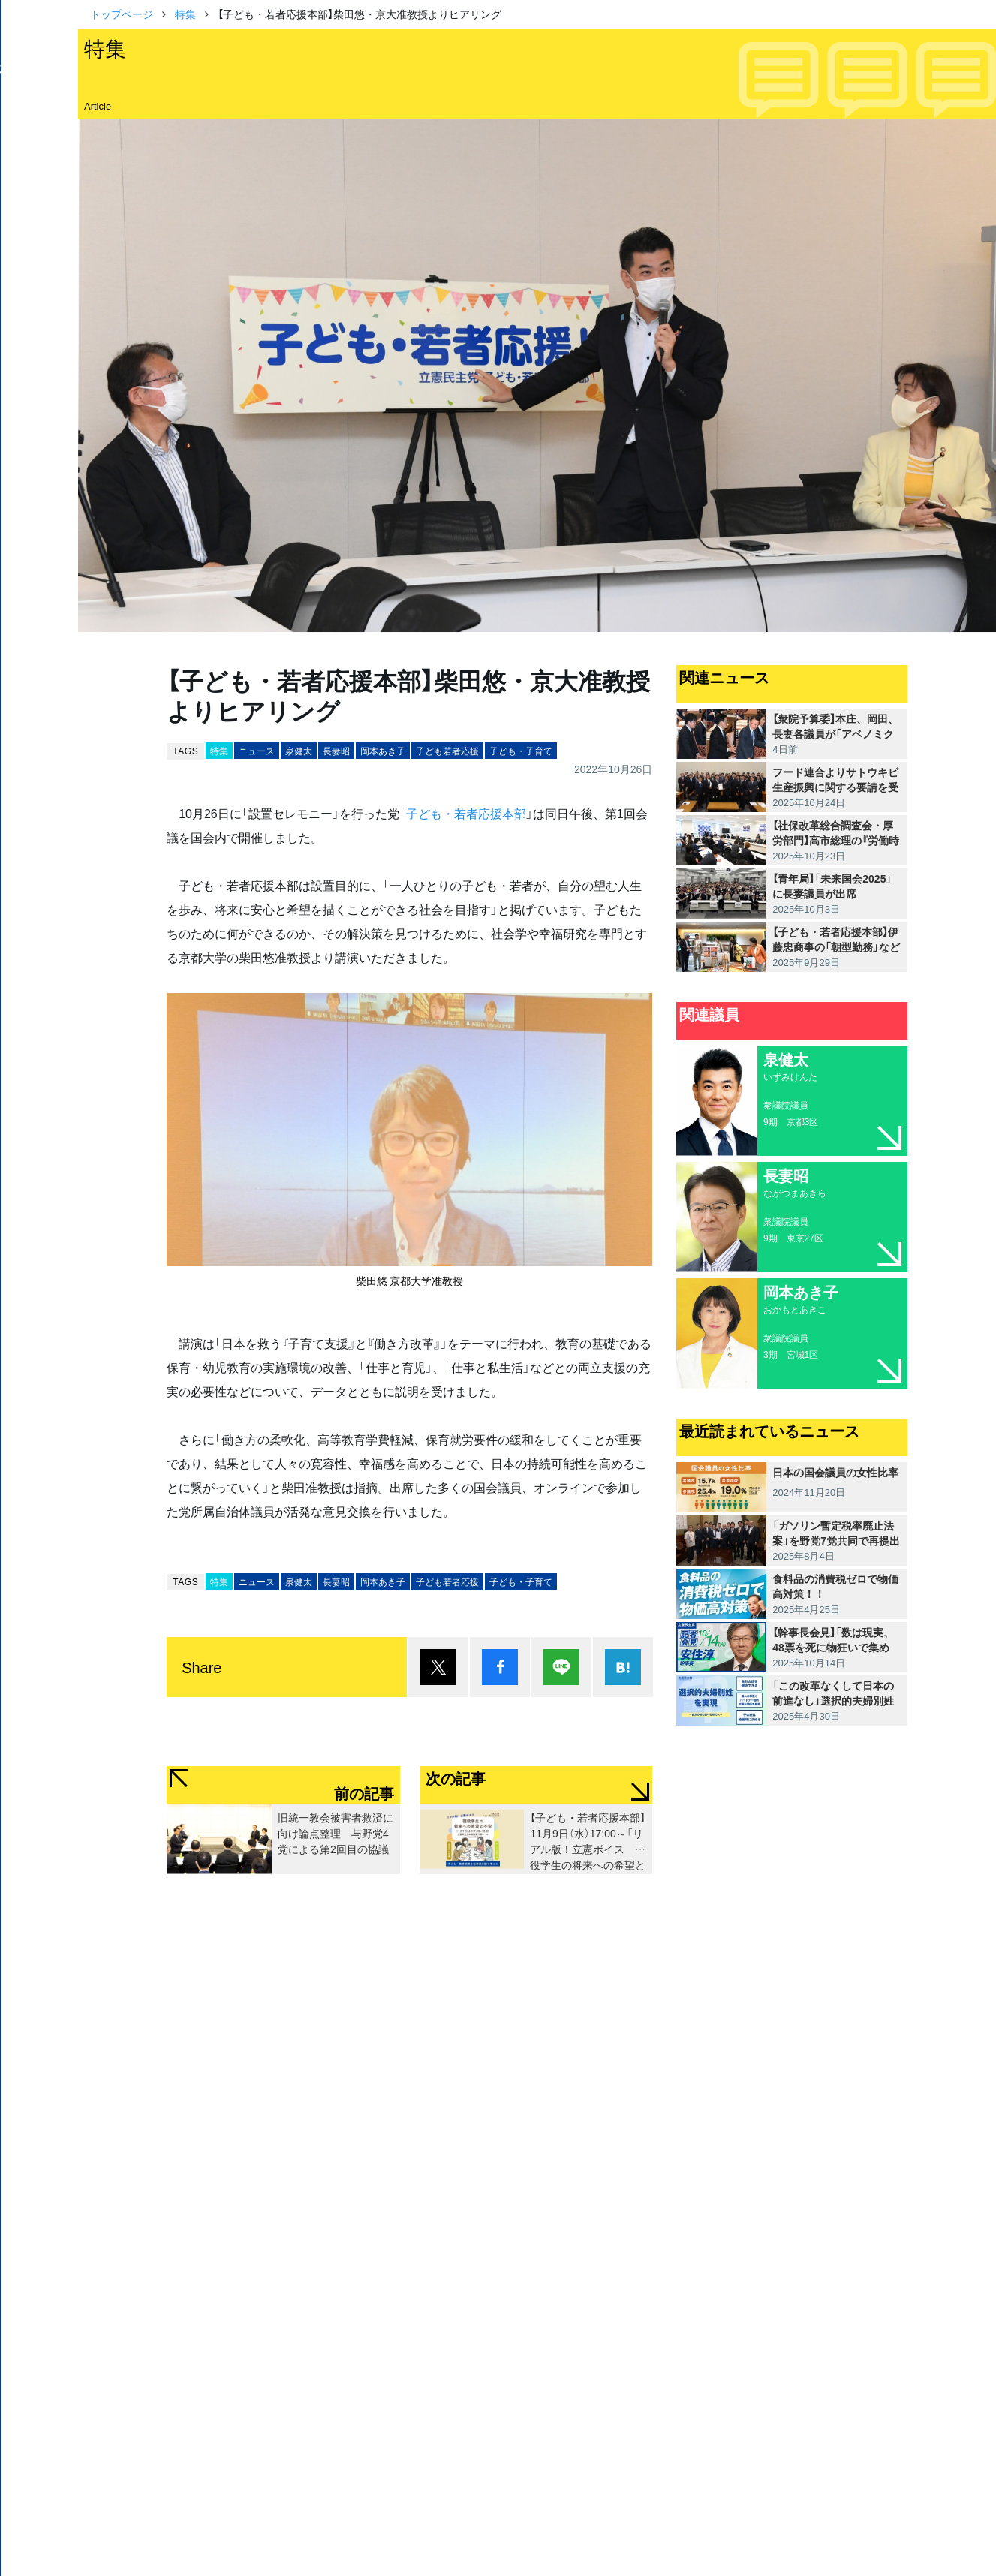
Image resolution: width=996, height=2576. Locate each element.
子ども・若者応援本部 (466, 813)
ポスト (438, 1667)
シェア (500, 1667)
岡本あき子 (382, 750)
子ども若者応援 (447, 750)
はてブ (623, 1667)
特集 (185, 13)
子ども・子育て (520, 750)
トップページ (121, 13)
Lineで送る (561, 1667)
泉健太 (298, 750)
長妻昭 (336, 750)
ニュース (257, 750)
